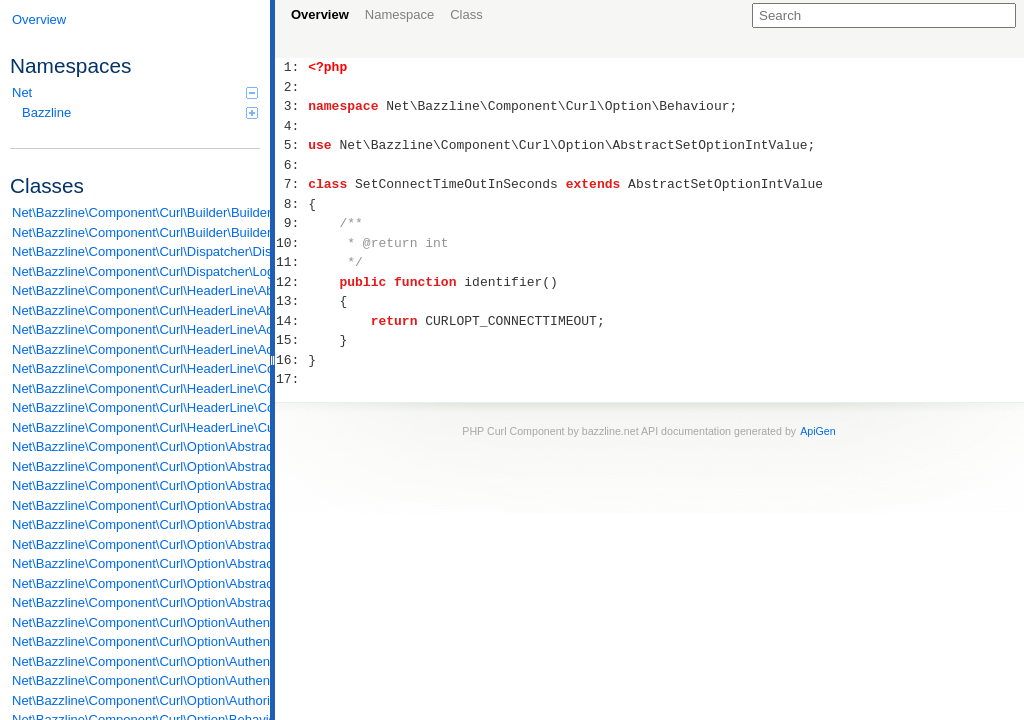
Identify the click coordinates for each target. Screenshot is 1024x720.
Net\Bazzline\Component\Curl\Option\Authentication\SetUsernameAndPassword (136, 680)
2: (291, 87)
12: (291, 282)
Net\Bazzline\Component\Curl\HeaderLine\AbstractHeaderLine (136, 310)
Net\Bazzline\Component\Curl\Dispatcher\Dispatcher (136, 251)
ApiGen (818, 431)
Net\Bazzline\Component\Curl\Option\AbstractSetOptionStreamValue (136, 544)
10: (291, 243)
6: (291, 165)
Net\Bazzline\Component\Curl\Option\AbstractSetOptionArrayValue (136, 466)
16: (291, 360)
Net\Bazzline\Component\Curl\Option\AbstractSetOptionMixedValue (136, 524)
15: (291, 340)
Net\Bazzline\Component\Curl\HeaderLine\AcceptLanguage (136, 349)
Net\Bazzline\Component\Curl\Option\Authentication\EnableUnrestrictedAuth (136, 622)
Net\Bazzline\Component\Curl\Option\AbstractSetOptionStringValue (136, 563)
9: (291, 223)
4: (291, 126)
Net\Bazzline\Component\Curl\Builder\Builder (136, 212)
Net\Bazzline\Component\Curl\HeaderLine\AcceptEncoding (136, 329)
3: (291, 106)
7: (291, 184)
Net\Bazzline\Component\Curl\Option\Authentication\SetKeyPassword (136, 661)
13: (291, 301)
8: (291, 204)
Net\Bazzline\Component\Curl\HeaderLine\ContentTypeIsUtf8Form (136, 368)
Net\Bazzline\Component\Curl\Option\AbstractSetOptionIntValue (136, 505)
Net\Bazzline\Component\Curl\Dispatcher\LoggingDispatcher (136, 271)
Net (135, 92)
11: (291, 262)
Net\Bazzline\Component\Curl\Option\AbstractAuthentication (136, 446)
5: (291, 145)
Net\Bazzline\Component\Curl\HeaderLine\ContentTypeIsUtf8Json (136, 407)
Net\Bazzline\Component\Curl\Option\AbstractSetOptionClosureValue (136, 485)
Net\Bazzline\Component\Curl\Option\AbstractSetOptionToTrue (136, 602)
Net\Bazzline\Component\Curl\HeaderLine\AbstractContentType (136, 290)
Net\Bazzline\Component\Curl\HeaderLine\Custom (136, 427)
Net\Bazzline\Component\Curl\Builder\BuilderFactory (136, 232)
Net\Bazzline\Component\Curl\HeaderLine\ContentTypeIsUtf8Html (136, 388)
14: (291, 321)
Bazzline (140, 112)
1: (291, 67)
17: (291, 379)
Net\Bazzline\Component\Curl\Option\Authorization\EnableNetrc (136, 700)
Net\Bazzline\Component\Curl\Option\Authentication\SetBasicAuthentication (136, 641)
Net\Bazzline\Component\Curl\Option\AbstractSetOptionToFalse (136, 583)
